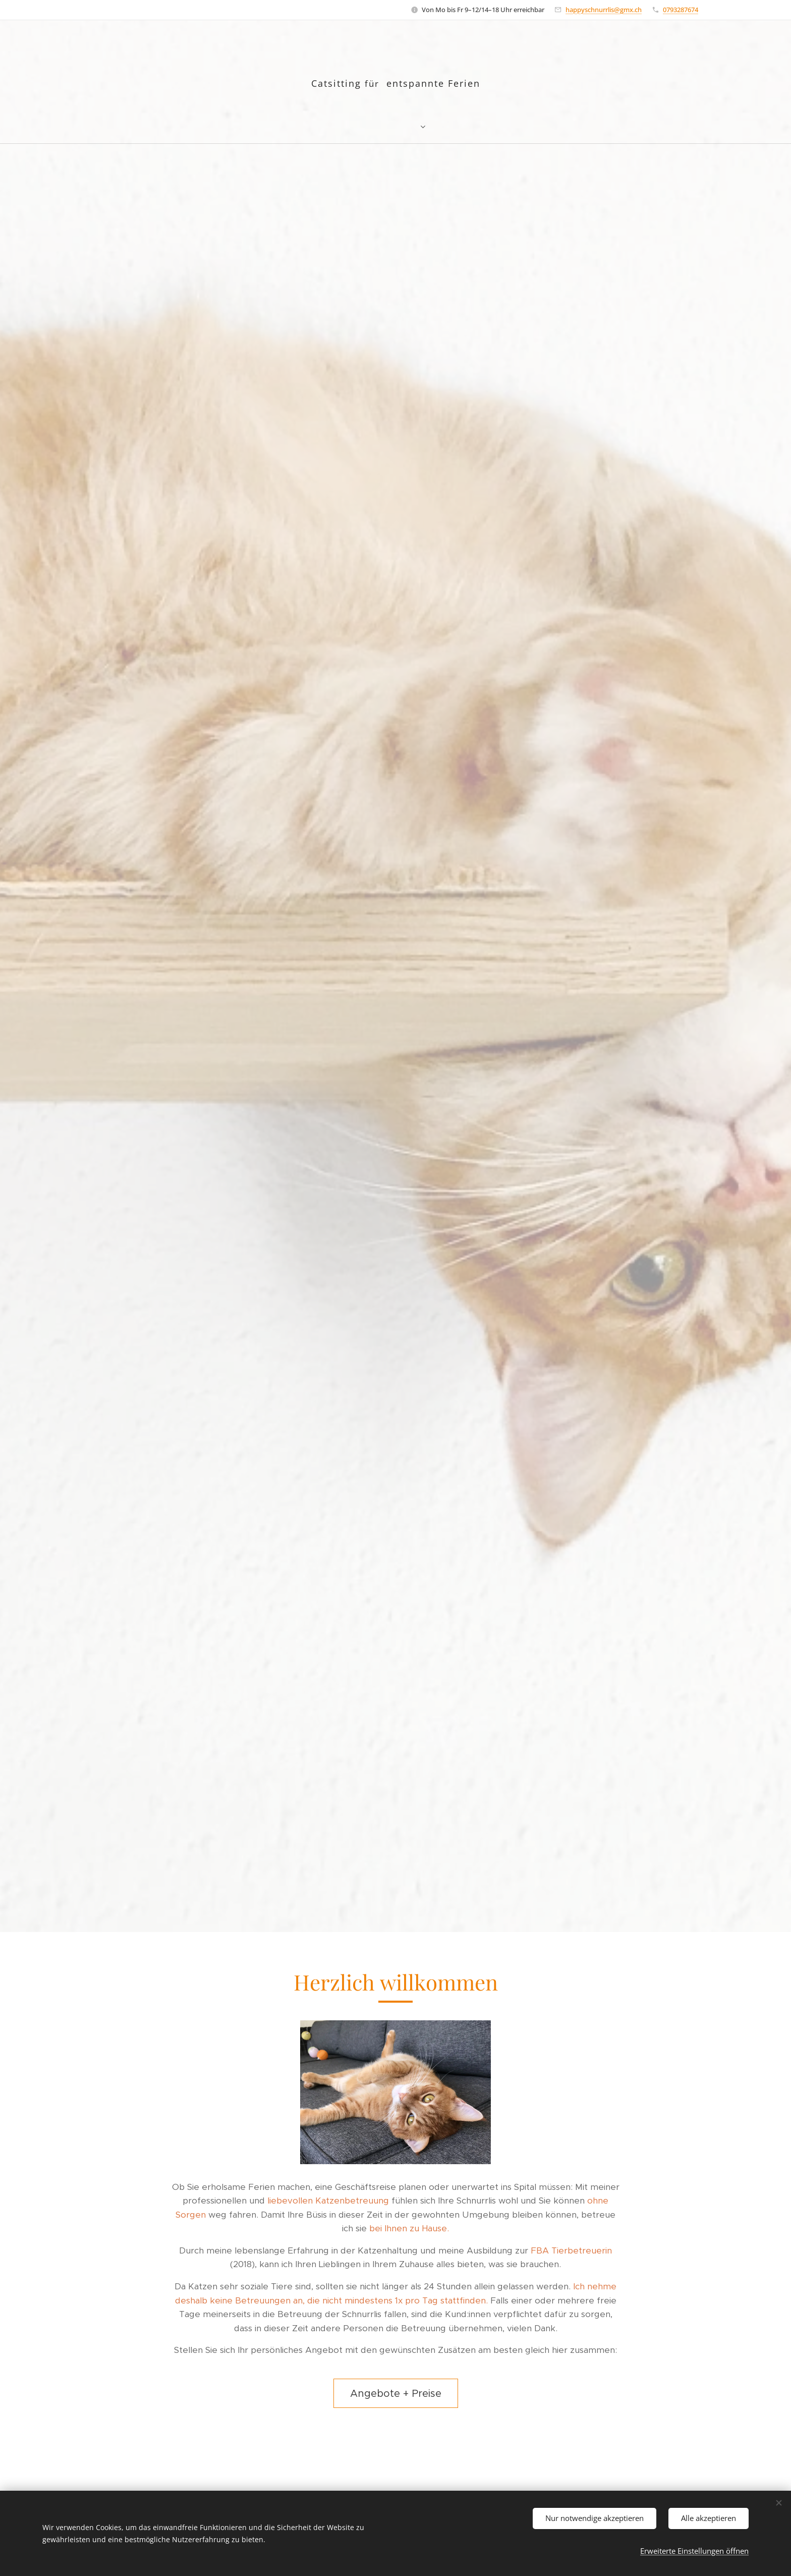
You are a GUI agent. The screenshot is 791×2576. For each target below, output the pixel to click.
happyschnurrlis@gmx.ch (604, 9)
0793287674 (680, 9)
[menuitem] (340, 126)
